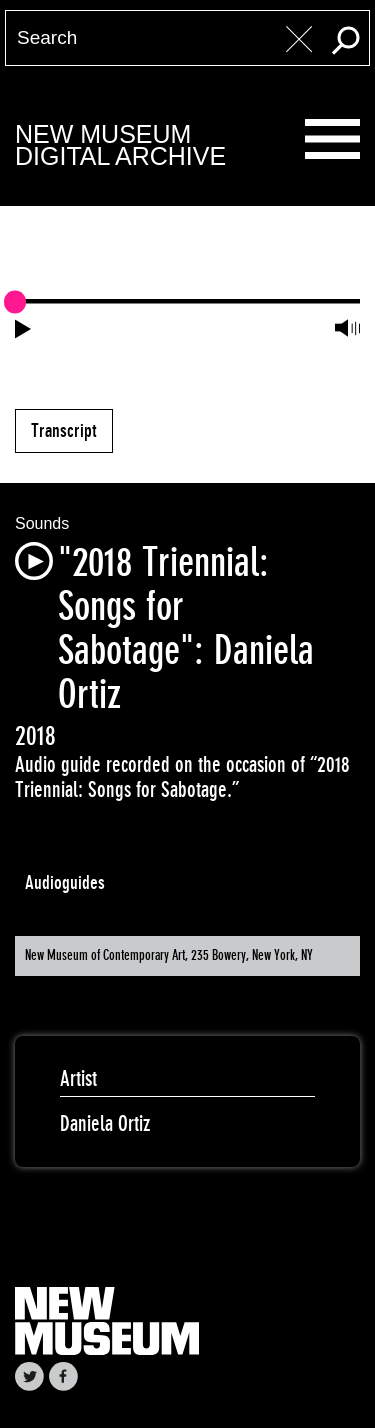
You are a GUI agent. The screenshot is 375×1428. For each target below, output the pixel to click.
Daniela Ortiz (105, 1123)
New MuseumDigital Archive (120, 145)
